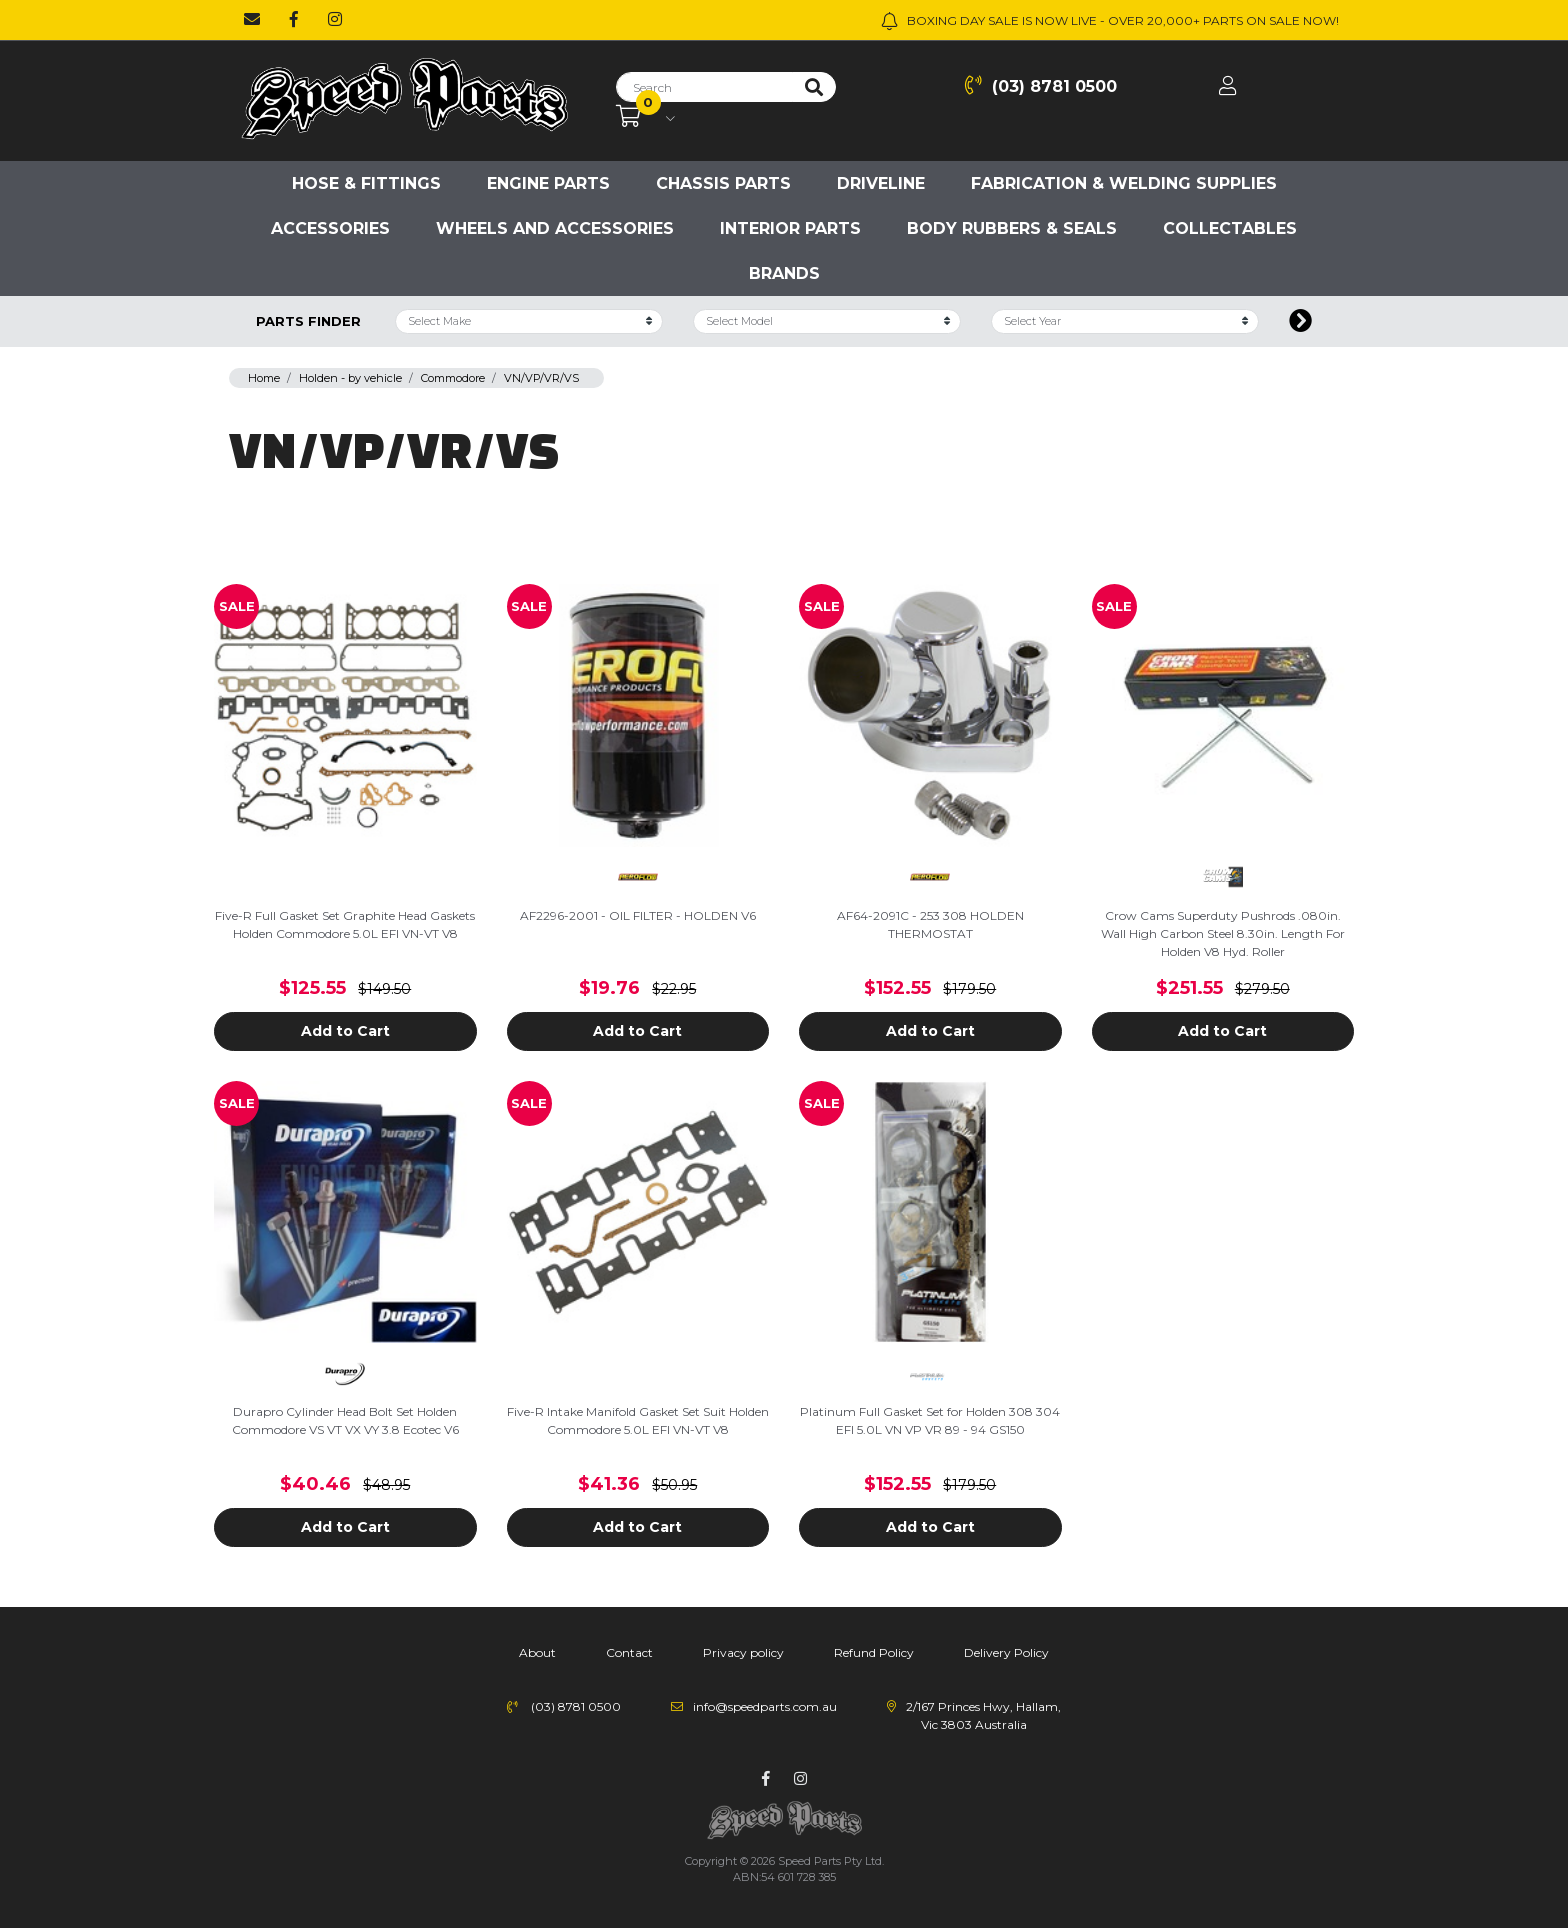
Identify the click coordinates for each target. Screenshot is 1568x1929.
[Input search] (704, 87)
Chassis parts (723, 183)
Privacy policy (743, 1652)
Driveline (881, 183)
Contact (629, 1652)
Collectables (1230, 228)
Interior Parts (790, 228)
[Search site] (814, 87)
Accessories (330, 228)
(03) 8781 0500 (1041, 85)
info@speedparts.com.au (765, 1706)
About (537, 1652)
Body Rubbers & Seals (1012, 228)
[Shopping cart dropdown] (645, 117)
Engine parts (548, 183)
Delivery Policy (1006, 1652)
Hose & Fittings (366, 183)
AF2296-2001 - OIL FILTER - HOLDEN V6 (638, 915)
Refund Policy (874, 1652)
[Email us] (252, 20)
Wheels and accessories (555, 228)
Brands (784, 273)
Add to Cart (345, 1031)
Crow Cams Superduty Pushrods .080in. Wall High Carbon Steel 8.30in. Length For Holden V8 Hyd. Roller (1223, 933)
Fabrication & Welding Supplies (1124, 183)
